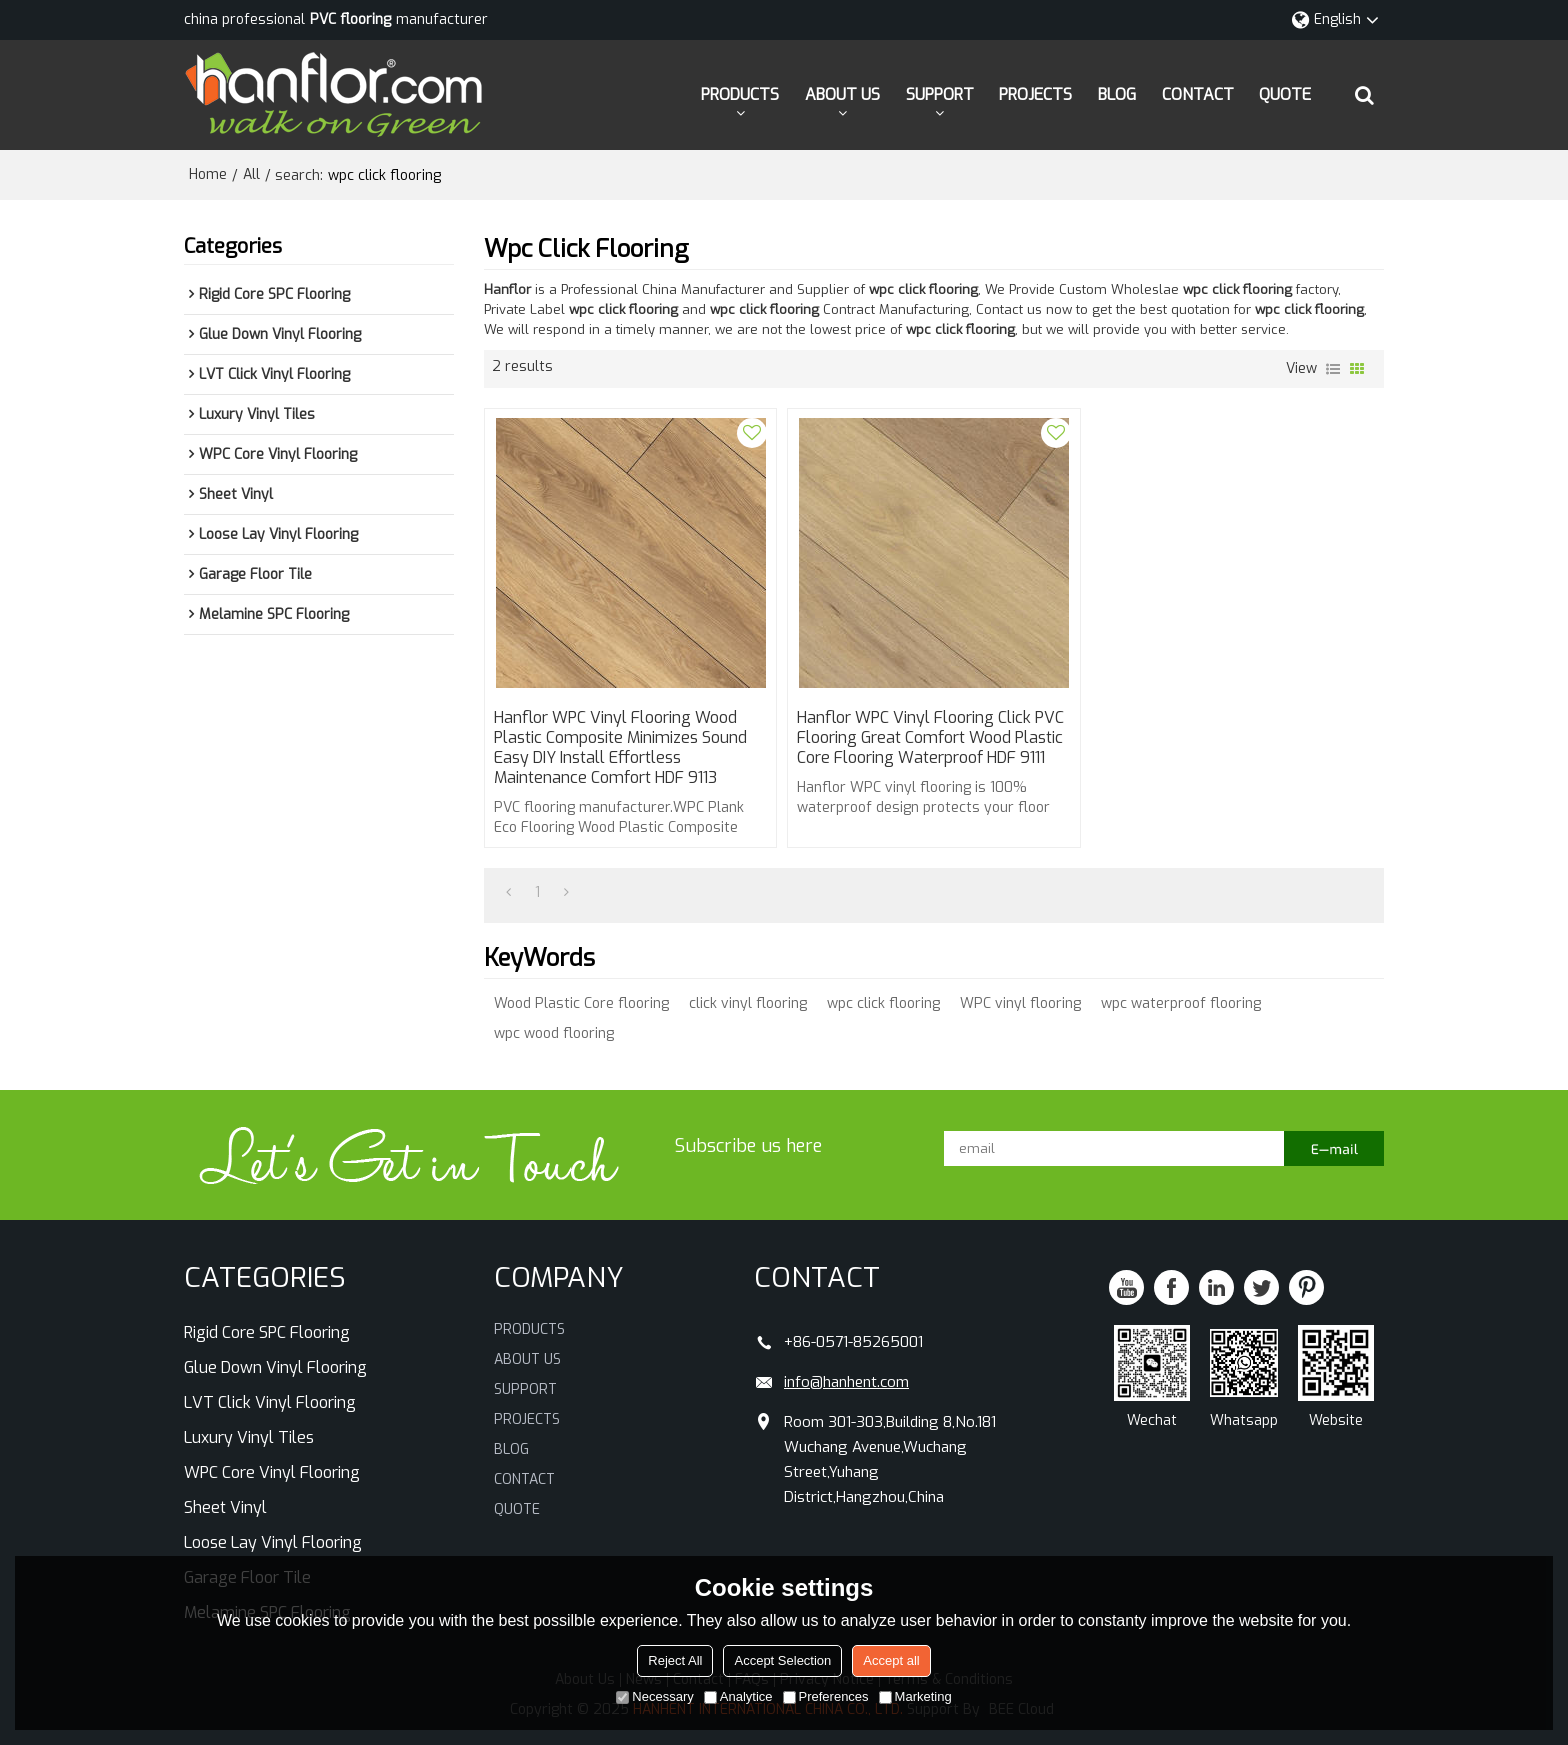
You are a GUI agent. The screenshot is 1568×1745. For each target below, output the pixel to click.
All (251, 174)
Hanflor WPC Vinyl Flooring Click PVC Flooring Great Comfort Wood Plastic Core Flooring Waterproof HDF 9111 (930, 738)
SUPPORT (940, 94)
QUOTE (1285, 94)
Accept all (891, 1660)
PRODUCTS (740, 94)
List (1333, 369)
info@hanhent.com (846, 1382)
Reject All (675, 1660)
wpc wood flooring (554, 1033)
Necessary (654, 1696)
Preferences (826, 1696)
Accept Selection (782, 1660)
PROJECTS (1035, 94)
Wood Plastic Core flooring (581, 1003)
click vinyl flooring (748, 1003)
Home (208, 174)
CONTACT (1198, 94)
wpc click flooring (883, 1003)
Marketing (915, 1696)
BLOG (1117, 94)
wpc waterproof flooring (1181, 1003)
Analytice (738, 1696)
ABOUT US (842, 94)
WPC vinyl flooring (1020, 1003)
